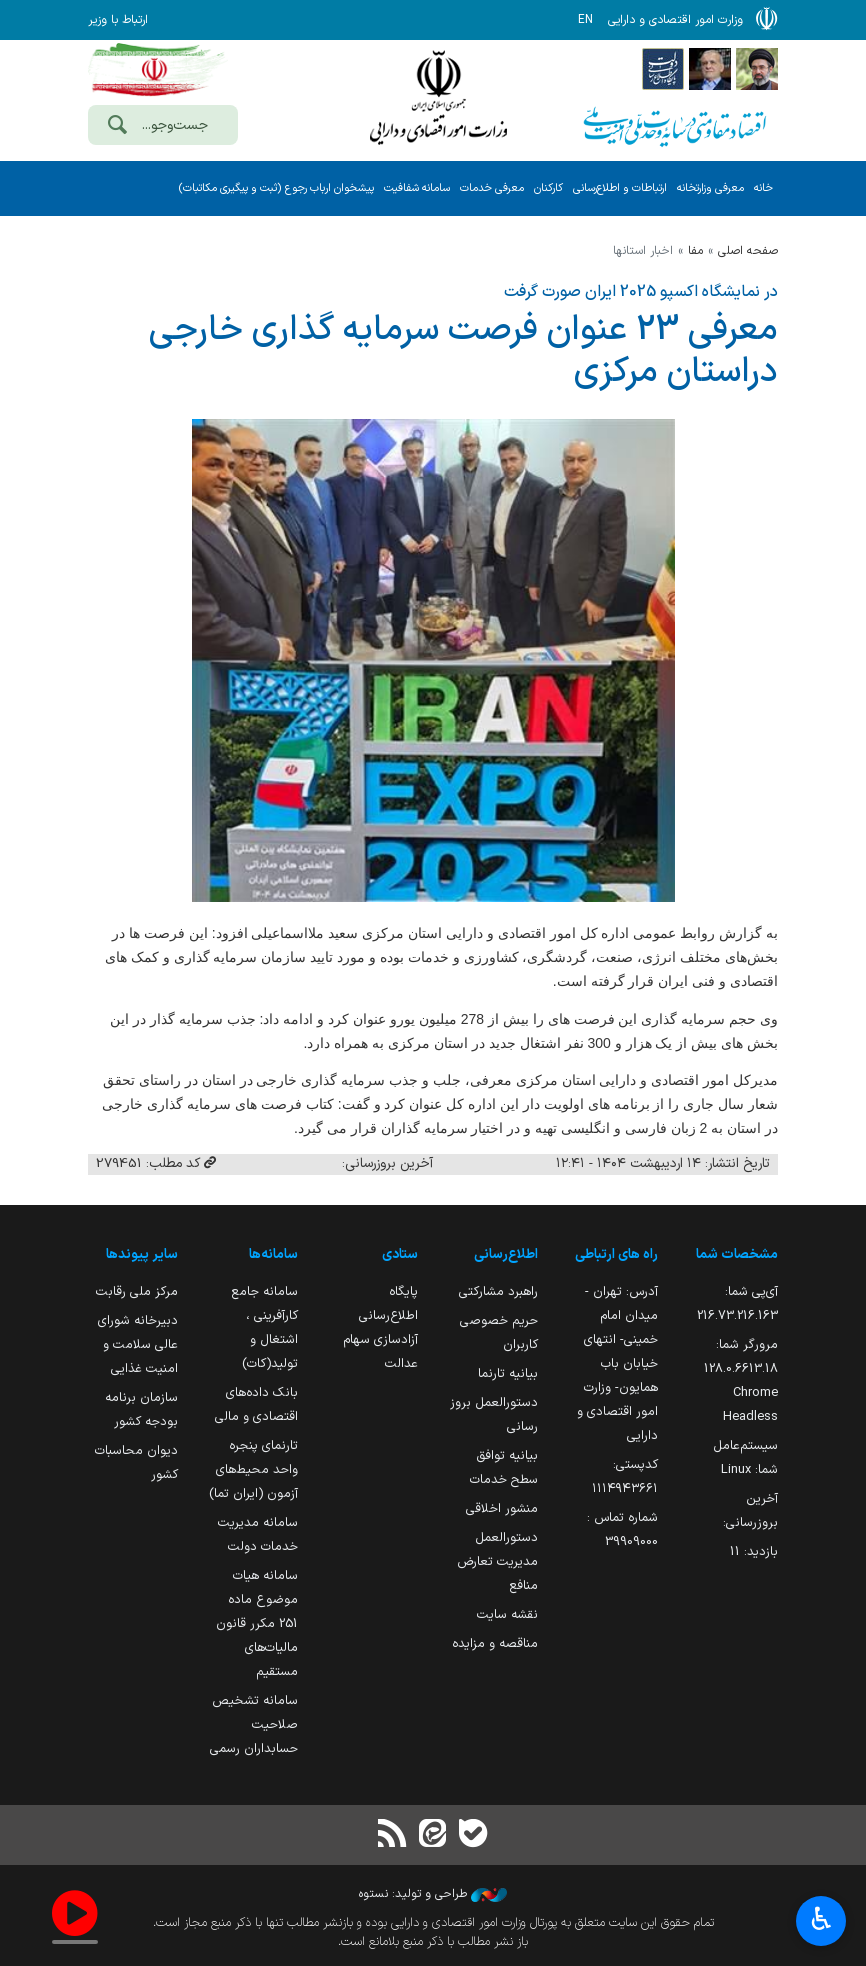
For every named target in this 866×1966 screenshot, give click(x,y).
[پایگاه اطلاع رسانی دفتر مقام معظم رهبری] (757, 68)
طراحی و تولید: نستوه (433, 1894)
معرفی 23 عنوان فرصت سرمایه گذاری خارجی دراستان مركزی (463, 351)
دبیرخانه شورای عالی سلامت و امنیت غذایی (138, 1344)
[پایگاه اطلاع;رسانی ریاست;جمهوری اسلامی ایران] (710, 68)
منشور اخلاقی (502, 1508)
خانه (763, 188)
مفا (695, 251)
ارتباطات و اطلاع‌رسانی (620, 188)
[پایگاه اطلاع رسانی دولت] (663, 68)
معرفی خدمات (492, 188)
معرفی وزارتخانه (710, 188)
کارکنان (548, 188)
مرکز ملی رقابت (137, 1291)
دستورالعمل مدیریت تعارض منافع (497, 1561)
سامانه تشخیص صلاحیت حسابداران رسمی (254, 1724)
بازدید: (754, 1551)
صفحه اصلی (748, 251)
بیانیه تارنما (508, 1373)
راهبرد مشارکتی (498, 1291)
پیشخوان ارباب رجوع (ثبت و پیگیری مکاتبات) (276, 188)
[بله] (473, 1835)
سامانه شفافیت (417, 188)
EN (585, 20)
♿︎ (821, 1921)
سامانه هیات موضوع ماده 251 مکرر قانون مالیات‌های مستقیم (257, 1623)
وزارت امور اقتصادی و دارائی (438, 97)
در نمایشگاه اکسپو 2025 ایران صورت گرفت (641, 292)
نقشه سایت (507, 1614)
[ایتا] (433, 1835)
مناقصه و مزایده (495, 1643)
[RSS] (393, 1835)
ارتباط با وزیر (118, 20)
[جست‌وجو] (117, 127)
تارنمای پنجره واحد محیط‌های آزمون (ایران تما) (253, 1469)
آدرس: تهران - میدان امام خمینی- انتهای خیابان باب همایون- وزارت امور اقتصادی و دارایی (617, 1363)
